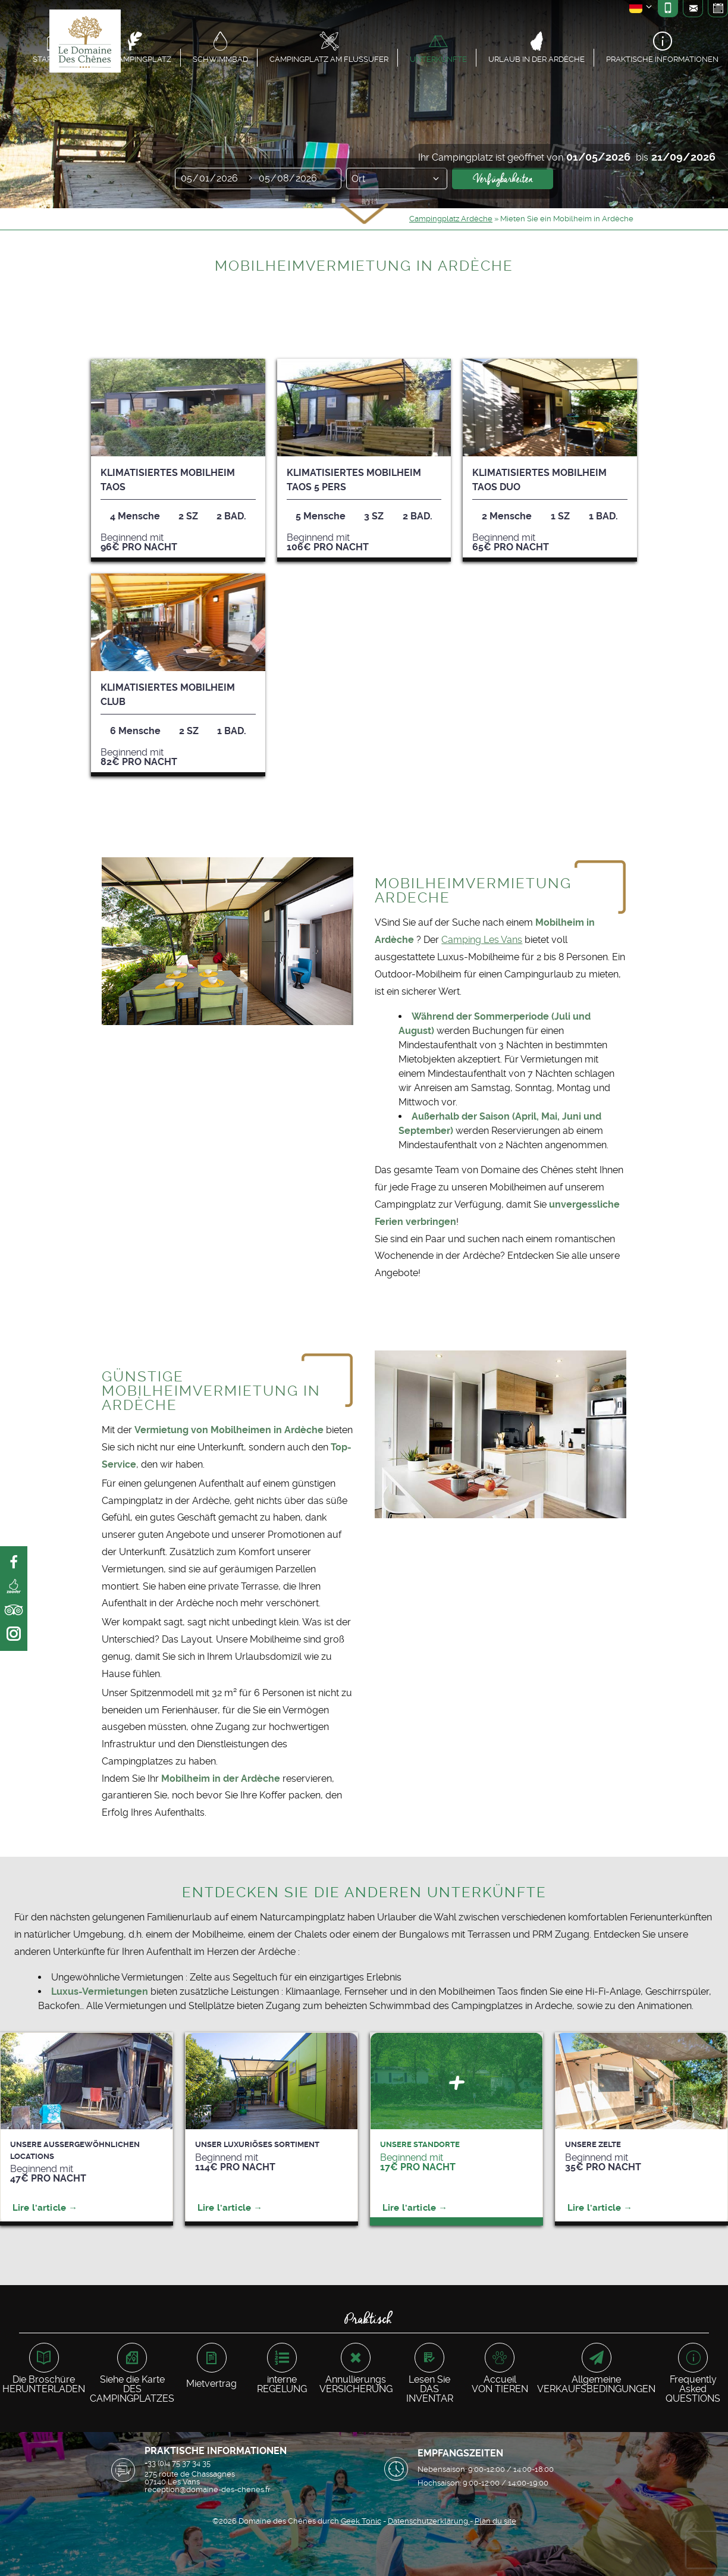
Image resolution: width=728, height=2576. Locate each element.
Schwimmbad (220, 59)
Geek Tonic (361, 2521)
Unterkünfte (438, 59)
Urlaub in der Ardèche (536, 59)
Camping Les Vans (481, 939)
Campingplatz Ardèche (450, 218)
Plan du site (495, 2521)
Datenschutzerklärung (429, 2521)
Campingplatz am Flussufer (328, 59)
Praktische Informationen (662, 59)
